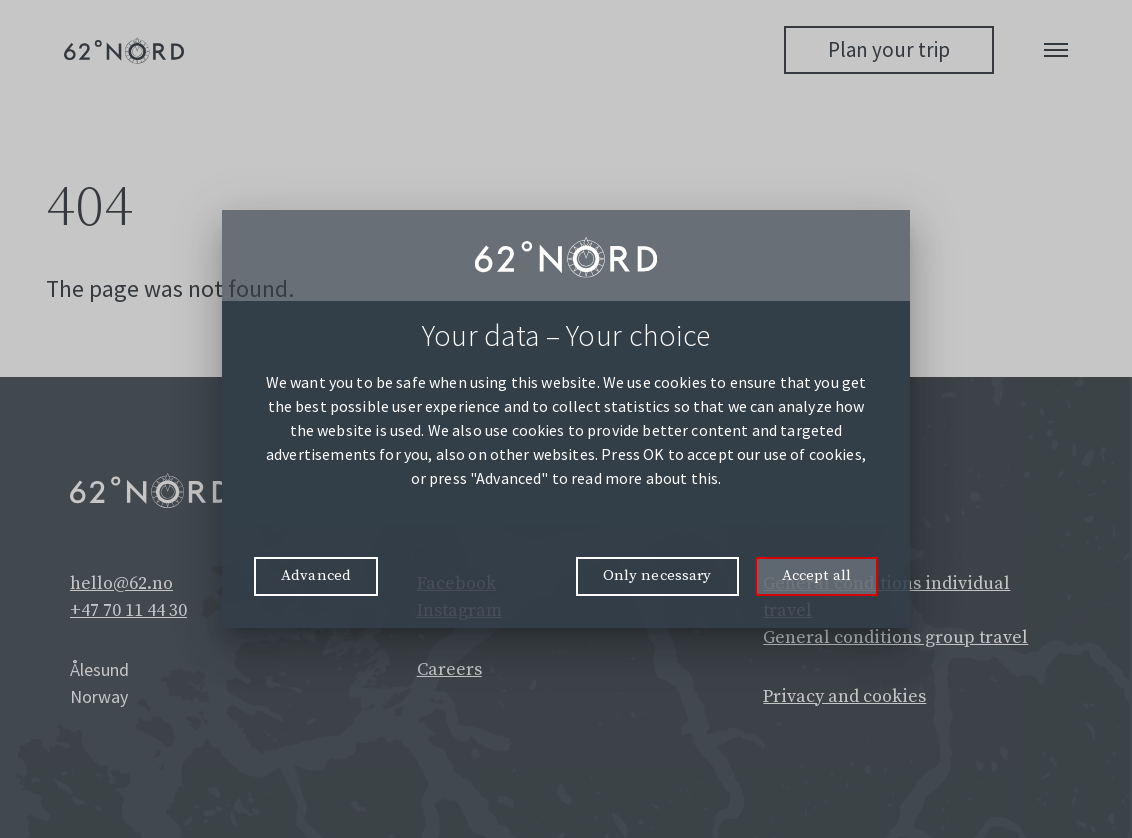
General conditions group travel (895, 637)
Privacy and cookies (844, 696)
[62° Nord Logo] (124, 50)
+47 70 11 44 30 (128, 610)
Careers (449, 669)
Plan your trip (889, 49)
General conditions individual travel (886, 597)
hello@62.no (121, 583)
